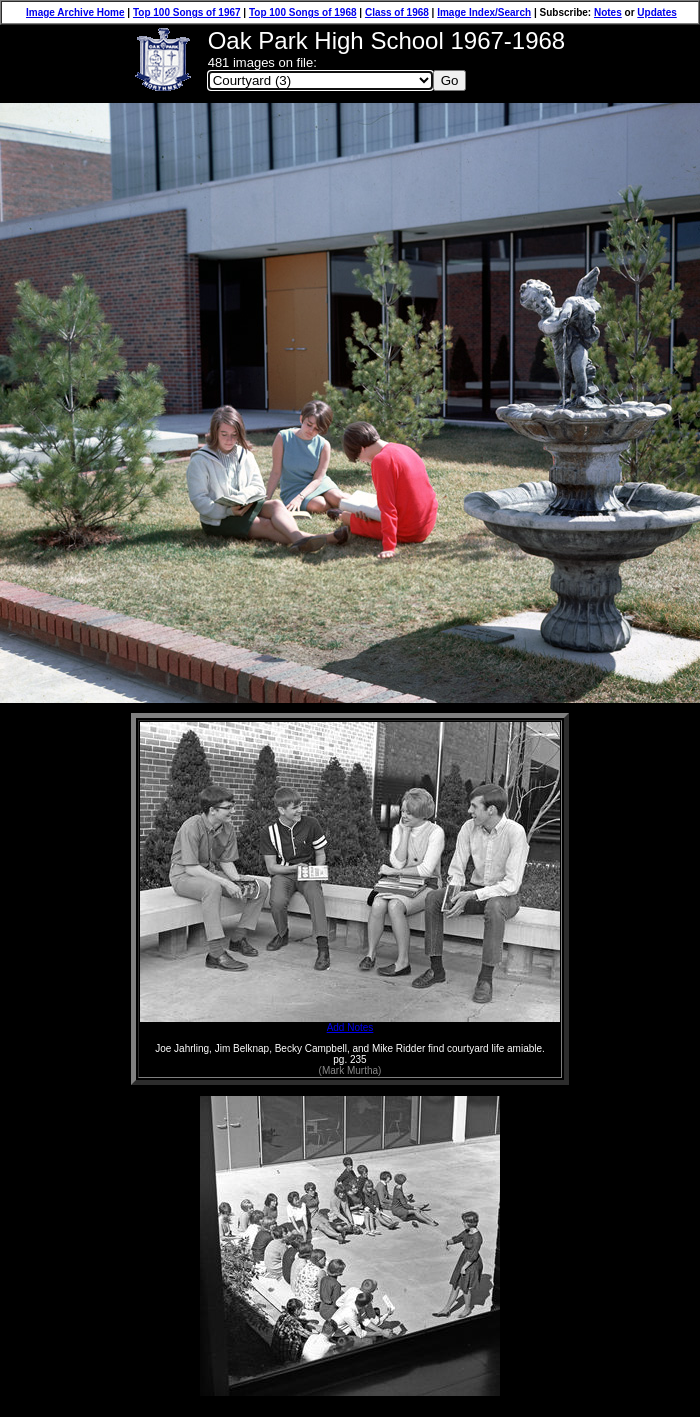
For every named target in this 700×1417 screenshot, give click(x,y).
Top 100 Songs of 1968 (303, 12)
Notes (608, 12)
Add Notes (350, 1023)
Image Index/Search (484, 12)
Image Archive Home (75, 12)
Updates (656, 12)
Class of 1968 (397, 12)
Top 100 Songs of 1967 (187, 12)
